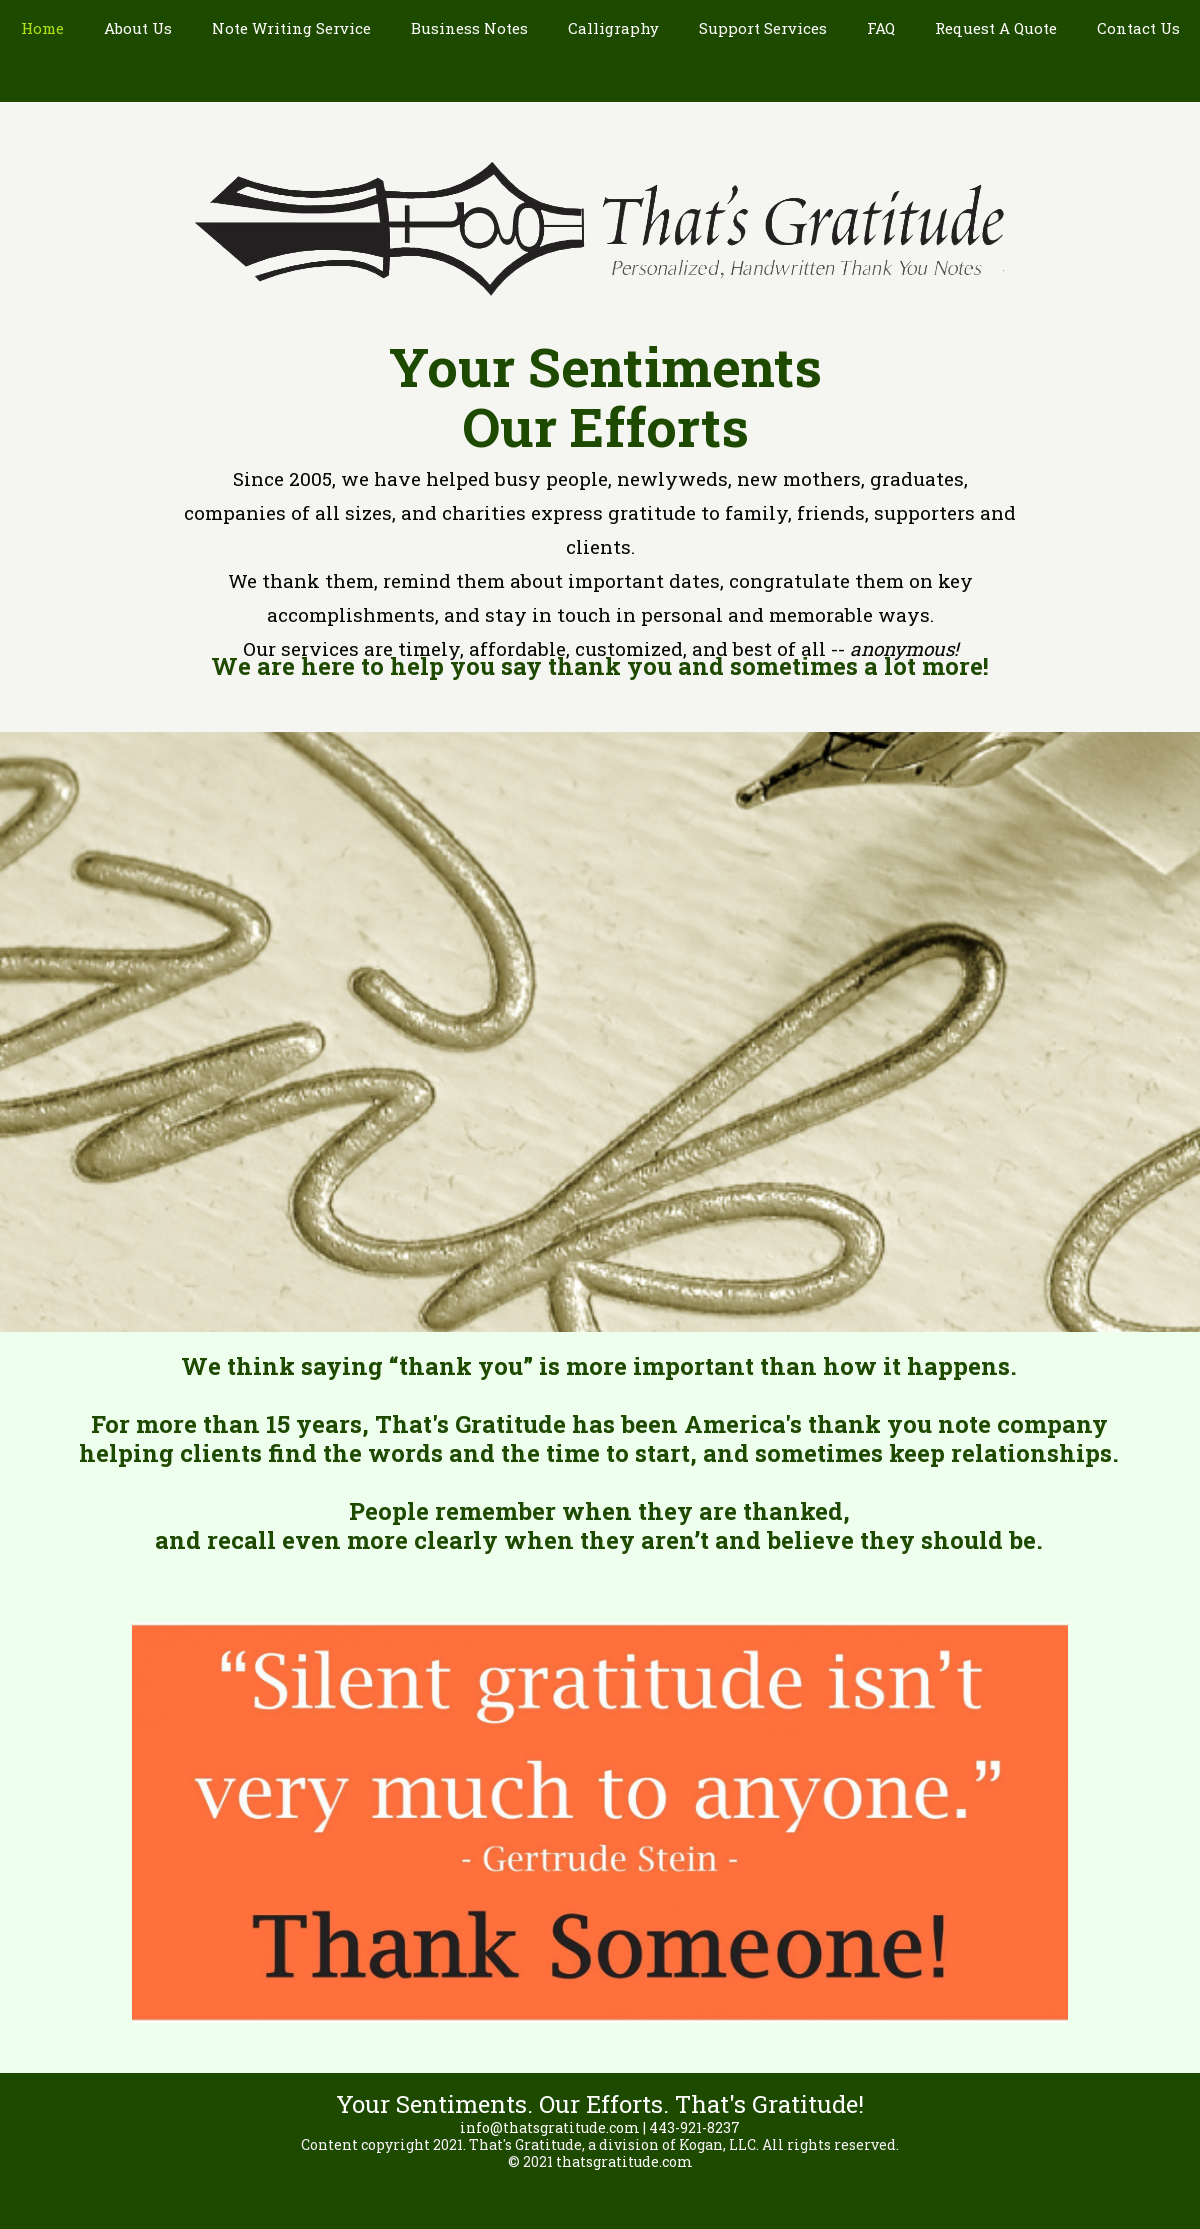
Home (42, 28)
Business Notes (469, 28)
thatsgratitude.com (624, 2161)
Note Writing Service (291, 28)
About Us (138, 28)
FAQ (881, 28)
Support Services (763, 28)
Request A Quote (996, 28)
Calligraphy (613, 28)
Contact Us (1138, 28)
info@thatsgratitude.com (550, 2127)
